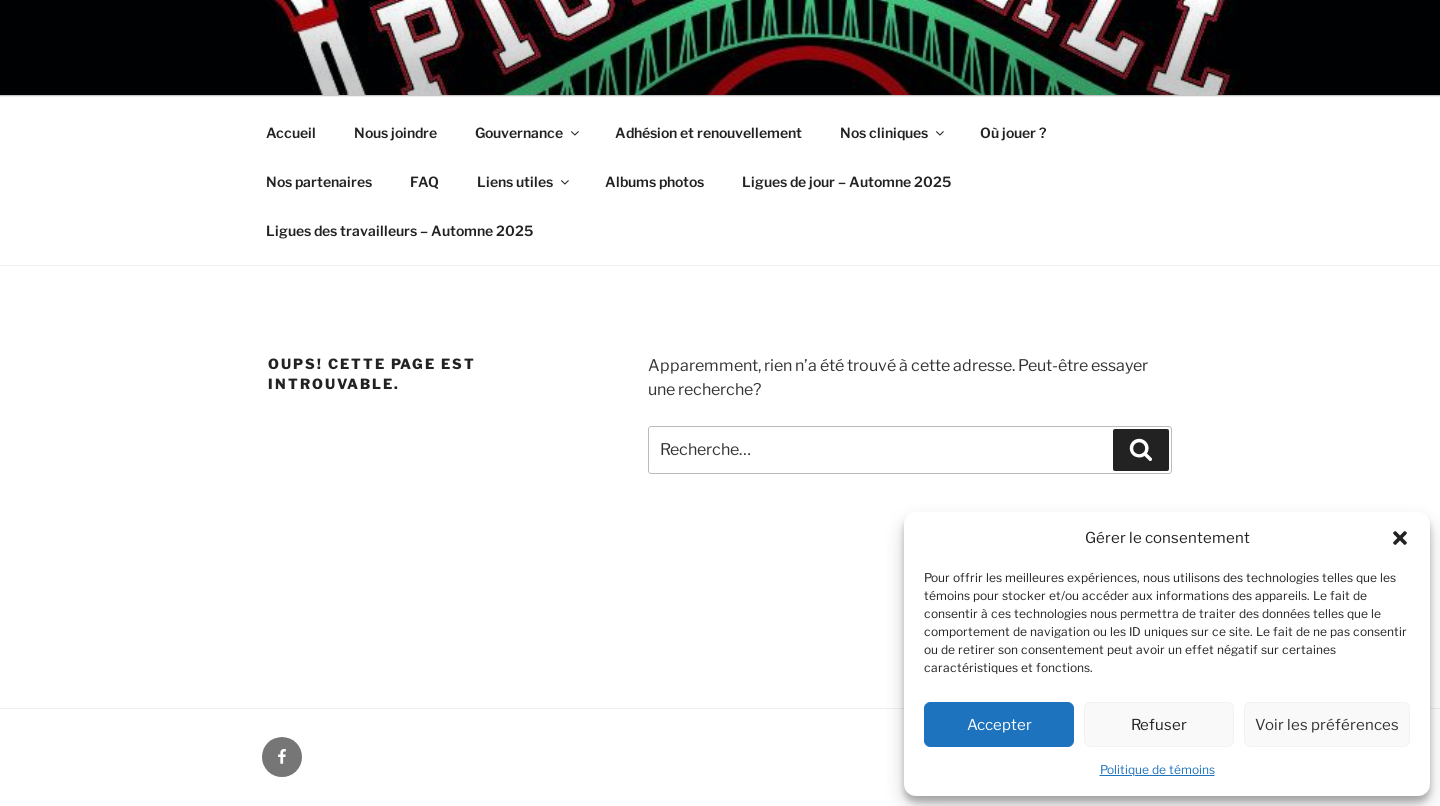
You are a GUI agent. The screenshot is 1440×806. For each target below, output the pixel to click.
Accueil (291, 132)
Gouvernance (528, 132)
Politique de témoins (1157, 769)
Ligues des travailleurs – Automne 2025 (399, 230)
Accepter (999, 725)
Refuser (1159, 725)
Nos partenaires (319, 181)
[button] (1400, 538)
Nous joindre (395, 132)
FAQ (424, 181)
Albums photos (654, 181)
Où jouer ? (1013, 132)
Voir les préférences (1327, 725)
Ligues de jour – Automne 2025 (846, 181)
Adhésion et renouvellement (708, 132)
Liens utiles (524, 181)
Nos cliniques (893, 132)
